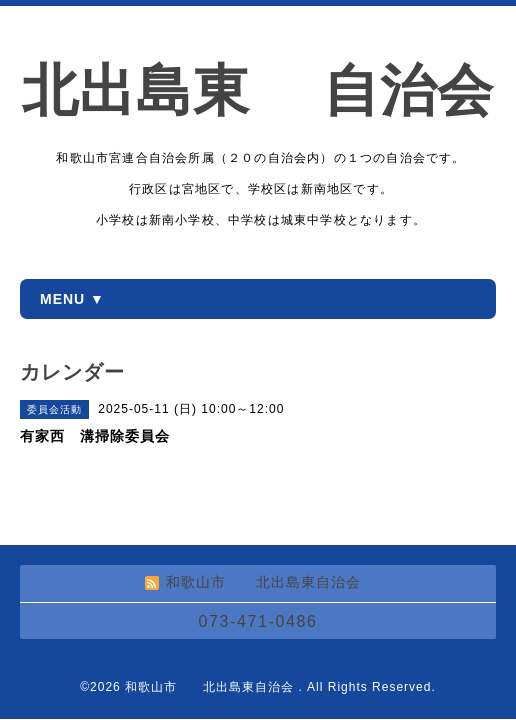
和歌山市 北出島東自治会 (211, 687)
